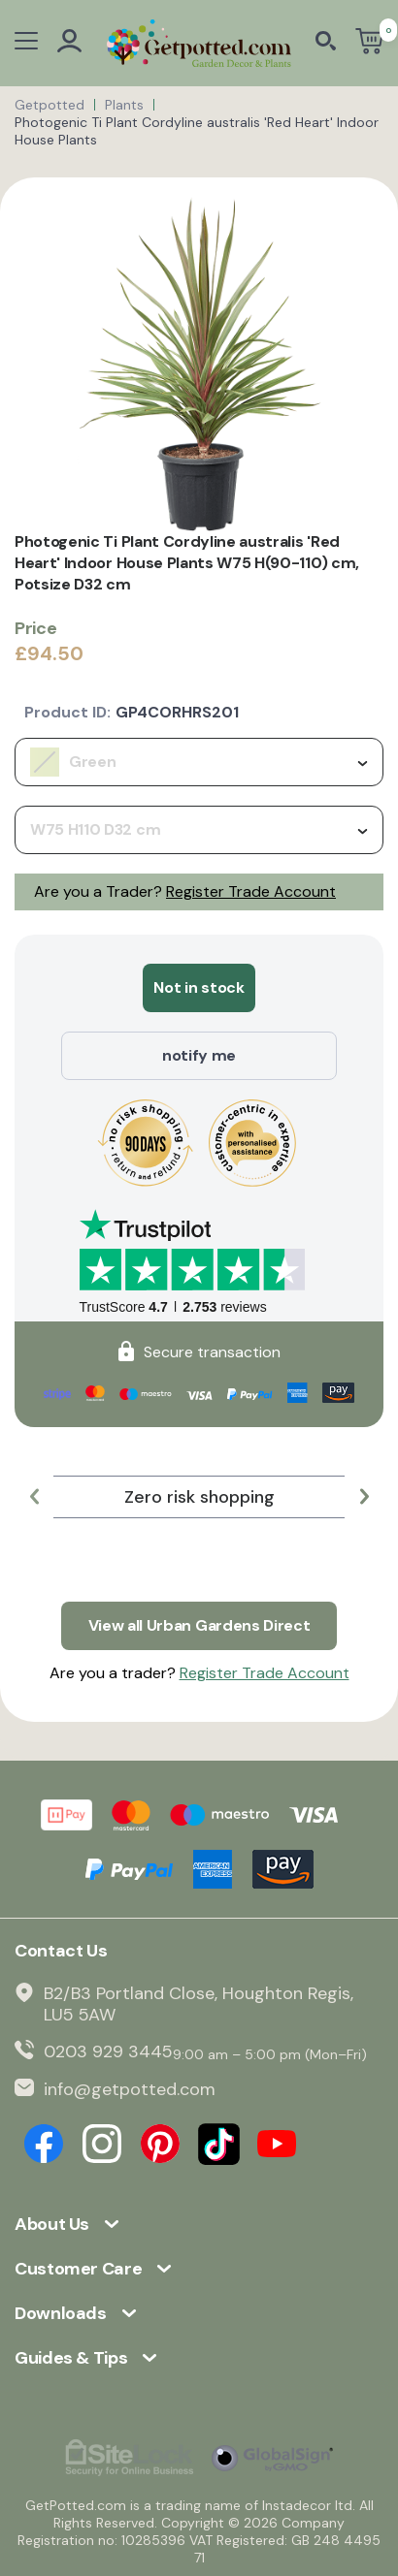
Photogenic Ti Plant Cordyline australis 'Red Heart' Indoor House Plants (197, 130)
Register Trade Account (251, 891)
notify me (199, 1055)
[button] (34, 1497)
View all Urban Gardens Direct (199, 1625)
